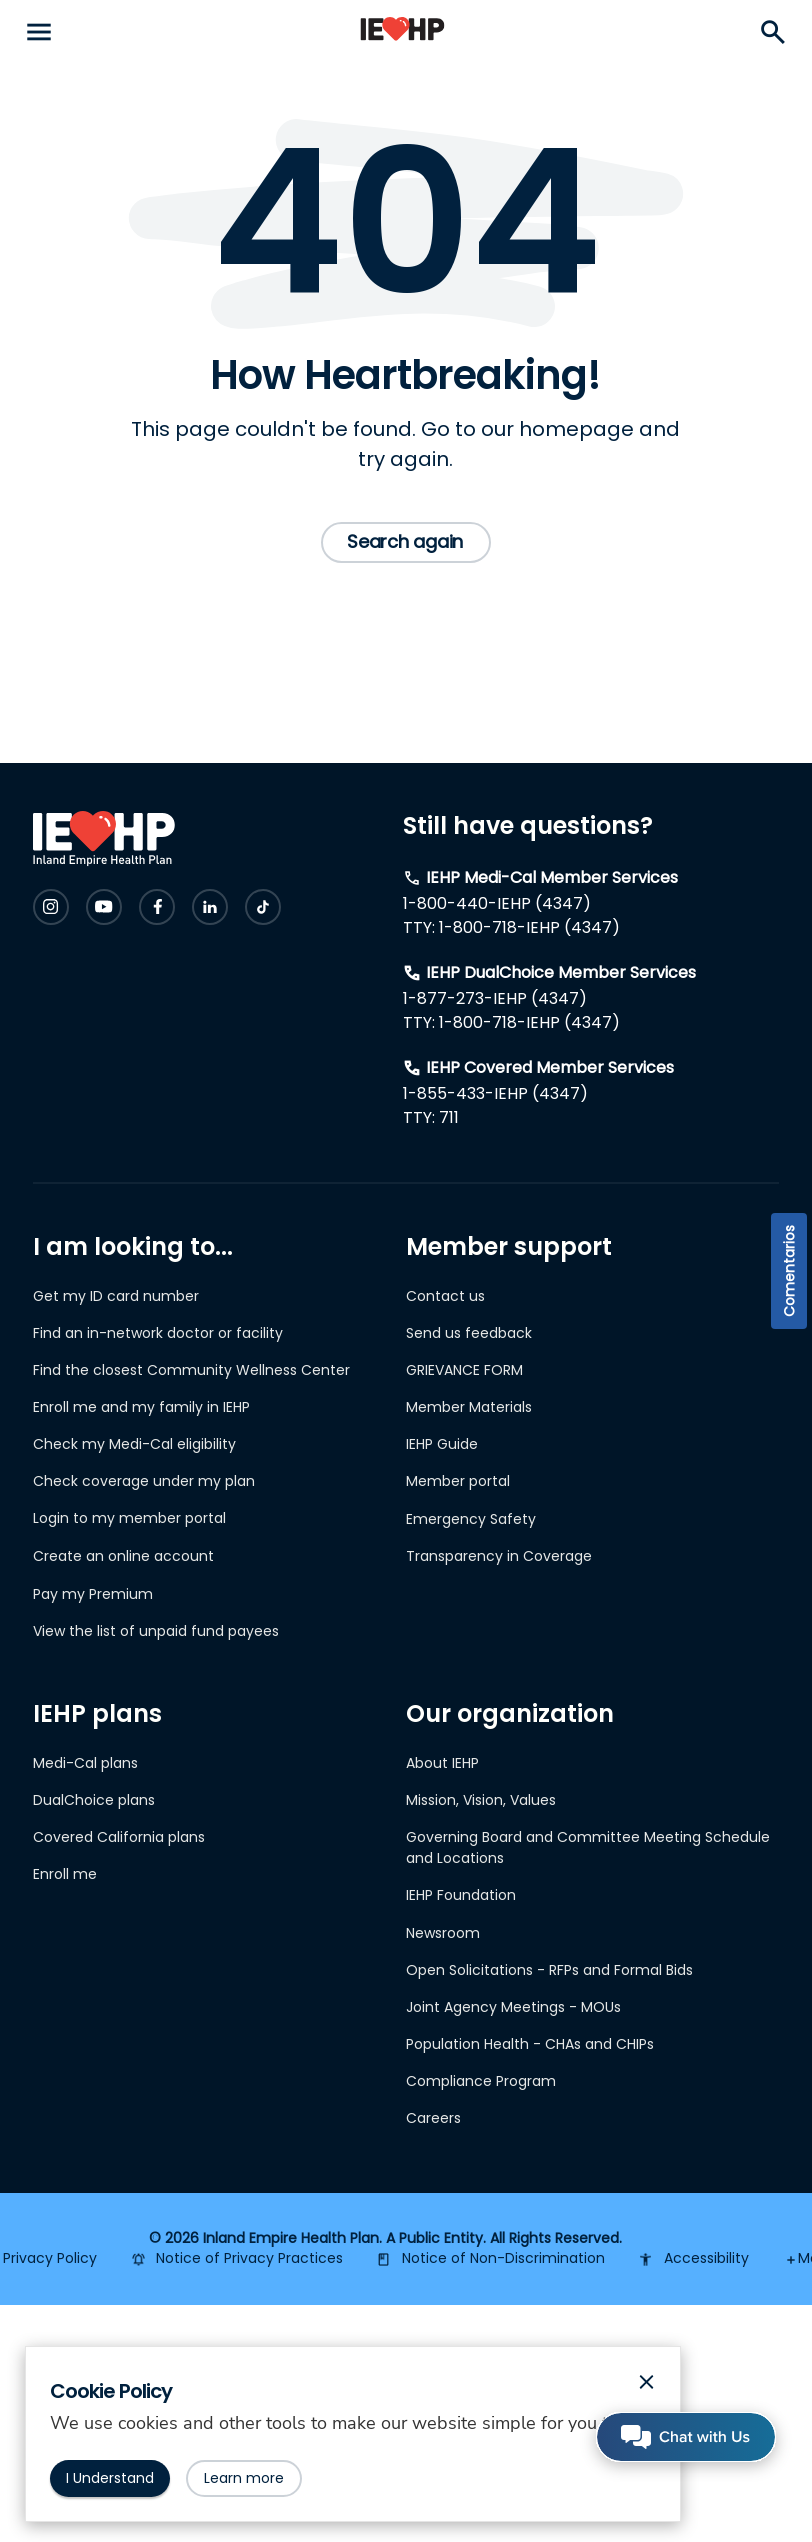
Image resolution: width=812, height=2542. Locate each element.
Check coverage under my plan (144, 1481)
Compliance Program (481, 2081)
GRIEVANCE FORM (464, 1370)
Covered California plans (119, 1837)
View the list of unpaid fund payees (156, 1631)
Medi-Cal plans (85, 1763)
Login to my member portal (129, 1518)
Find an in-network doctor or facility (158, 1333)
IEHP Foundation (461, 1895)
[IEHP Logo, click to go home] (402, 32)
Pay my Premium (93, 1594)
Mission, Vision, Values (481, 1800)
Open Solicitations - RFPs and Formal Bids (549, 1970)
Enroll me (65, 1874)
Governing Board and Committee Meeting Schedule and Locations (588, 1847)
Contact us (445, 1296)
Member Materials (469, 1407)
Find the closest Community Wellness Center (191, 1370)
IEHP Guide (442, 1444)
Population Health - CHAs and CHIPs (530, 2044)
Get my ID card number (116, 1296)
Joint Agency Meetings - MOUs (513, 2007)
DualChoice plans (94, 1800)
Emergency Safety (471, 1519)
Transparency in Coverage (499, 1556)
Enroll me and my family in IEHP (141, 1407)
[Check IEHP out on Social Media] (51, 907)
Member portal (458, 1481)
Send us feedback (469, 1333)
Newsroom (443, 1933)
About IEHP (442, 1763)
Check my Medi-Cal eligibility (134, 1444)
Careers (433, 2118)
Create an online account (123, 1556)
